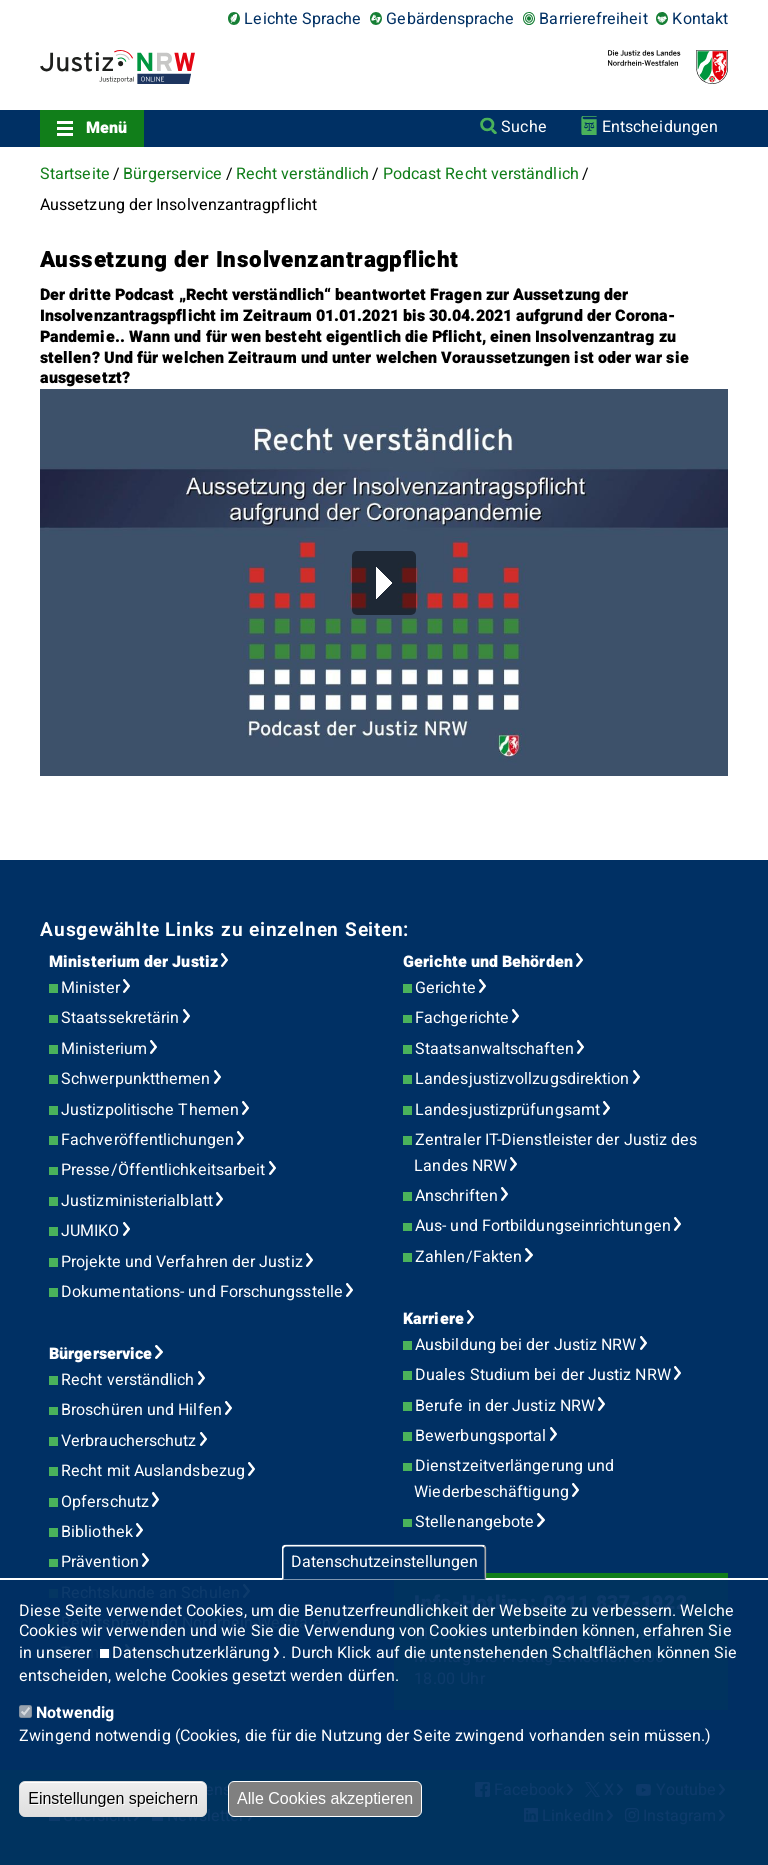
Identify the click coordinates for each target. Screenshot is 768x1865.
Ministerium (104, 1049)
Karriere (433, 1319)
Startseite (75, 174)
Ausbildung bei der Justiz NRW (525, 1345)
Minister (90, 988)
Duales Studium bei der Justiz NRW (543, 1375)
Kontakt (700, 19)
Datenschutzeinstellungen (384, 1562)
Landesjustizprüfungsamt (507, 1110)
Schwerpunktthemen (135, 1079)
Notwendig (75, 1713)
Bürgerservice (172, 174)
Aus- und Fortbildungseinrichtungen (543, 1226)
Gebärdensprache (450, 19)
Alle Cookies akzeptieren (325, 1798)
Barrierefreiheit (593, 19)
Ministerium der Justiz (133, 962)
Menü (106, 128)
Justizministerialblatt (137, 1201)
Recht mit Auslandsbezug (153, 1471)
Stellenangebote (474, 1522)
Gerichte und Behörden (488, 962)
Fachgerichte (462, 1018)
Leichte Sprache (302, 19)
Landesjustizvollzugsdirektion (522, 1079)
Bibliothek (97, 1532)
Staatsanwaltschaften (494, 1049)
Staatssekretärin (120, 1018)
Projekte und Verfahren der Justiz (182, 1262)
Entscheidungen (660, 127)
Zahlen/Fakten (468, 1257)
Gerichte (445, 988)
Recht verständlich (302, 174)
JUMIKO (90, 1231)
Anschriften (456, 1196)
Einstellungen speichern (113, 1798)
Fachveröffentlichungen (147, 1140)
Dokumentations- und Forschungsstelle (202, 1292)
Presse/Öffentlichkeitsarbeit (163, 1170)
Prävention (100, 1562)
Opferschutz (105, 1502)
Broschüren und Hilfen (141, 1410)
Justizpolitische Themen (150, 1110)
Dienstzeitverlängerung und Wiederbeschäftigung (514, 1479)
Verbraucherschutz (128, 1441)
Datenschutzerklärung (191, 1653)
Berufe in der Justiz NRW (505, 1406)
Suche (523, 127)
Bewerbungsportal (480, 1436)
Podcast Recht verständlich (481, 174)
